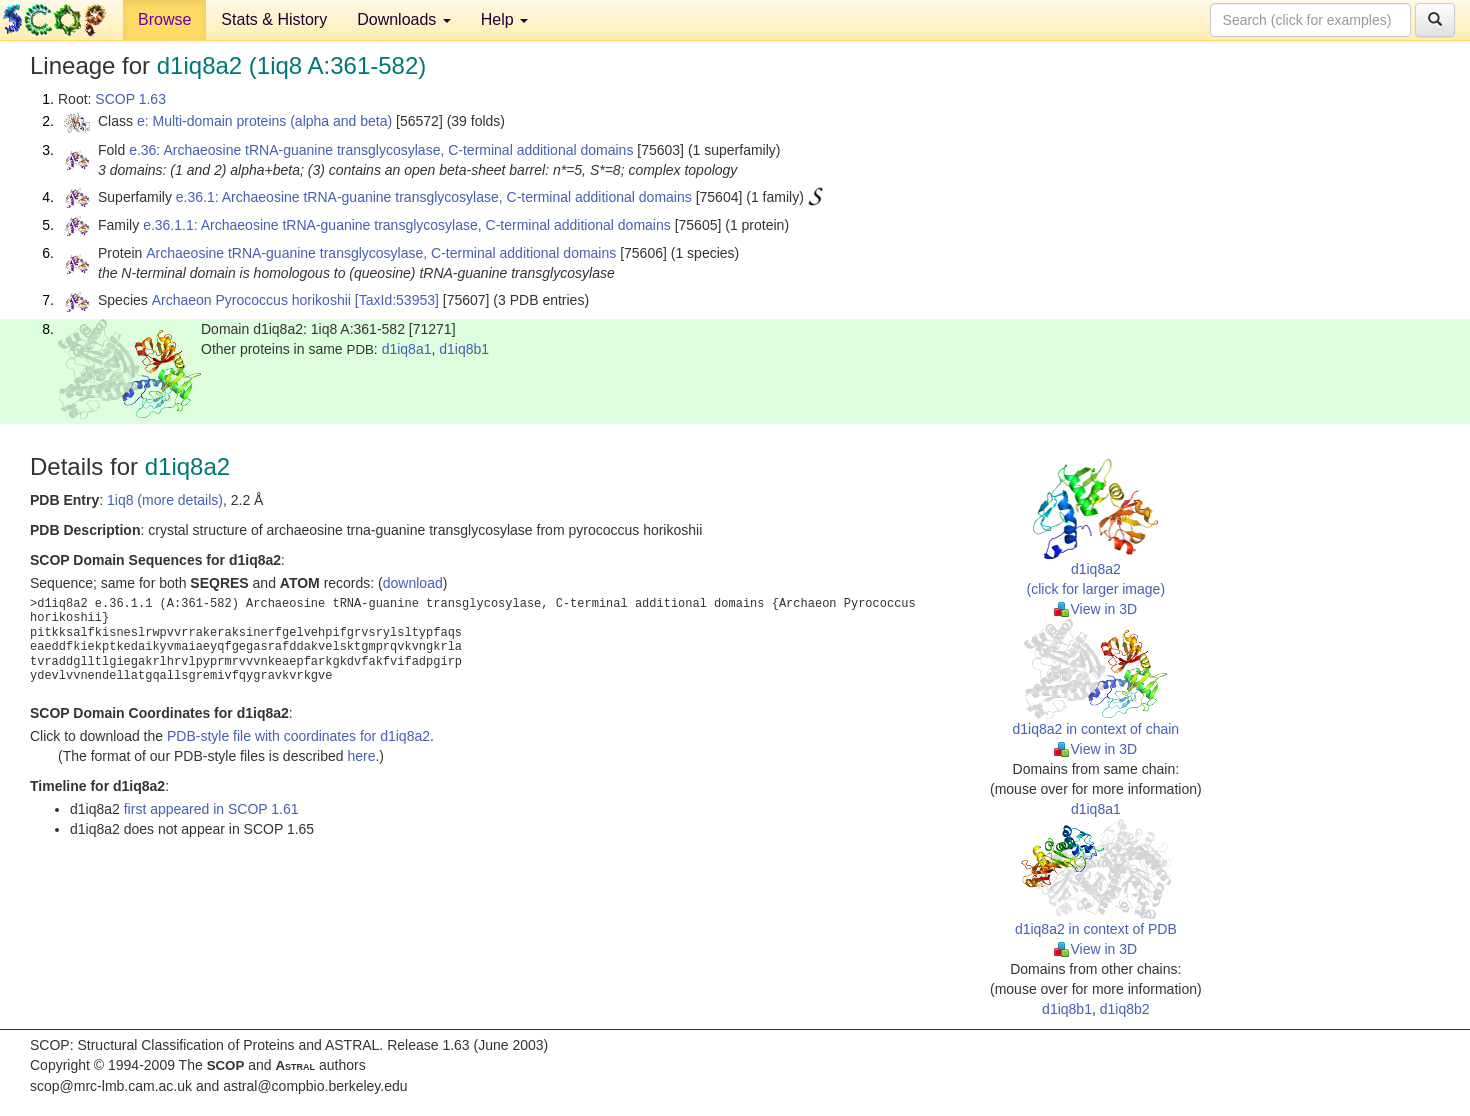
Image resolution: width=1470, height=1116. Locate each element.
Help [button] (504, 19)
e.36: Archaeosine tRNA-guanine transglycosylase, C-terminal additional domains (381, 150)
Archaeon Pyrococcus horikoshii (251, 300)
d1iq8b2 (1125, 1009)
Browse (164, 19)
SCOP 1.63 (130, 99)
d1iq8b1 (464, 349)
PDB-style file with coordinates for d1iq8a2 (298, 736)
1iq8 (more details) (165, 500)
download (413, 583)
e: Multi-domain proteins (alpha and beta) (264, 121)
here (361, 756)
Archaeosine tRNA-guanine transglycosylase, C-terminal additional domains (381, 253)
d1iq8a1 (407, 349)
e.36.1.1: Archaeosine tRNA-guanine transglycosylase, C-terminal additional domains (407, 225)
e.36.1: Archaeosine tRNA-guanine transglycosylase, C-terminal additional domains (434, 197)
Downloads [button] (404, 19)
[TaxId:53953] (397, 300)
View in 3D (1095, 609)
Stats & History (274, 19)
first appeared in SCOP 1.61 (211, 809)
